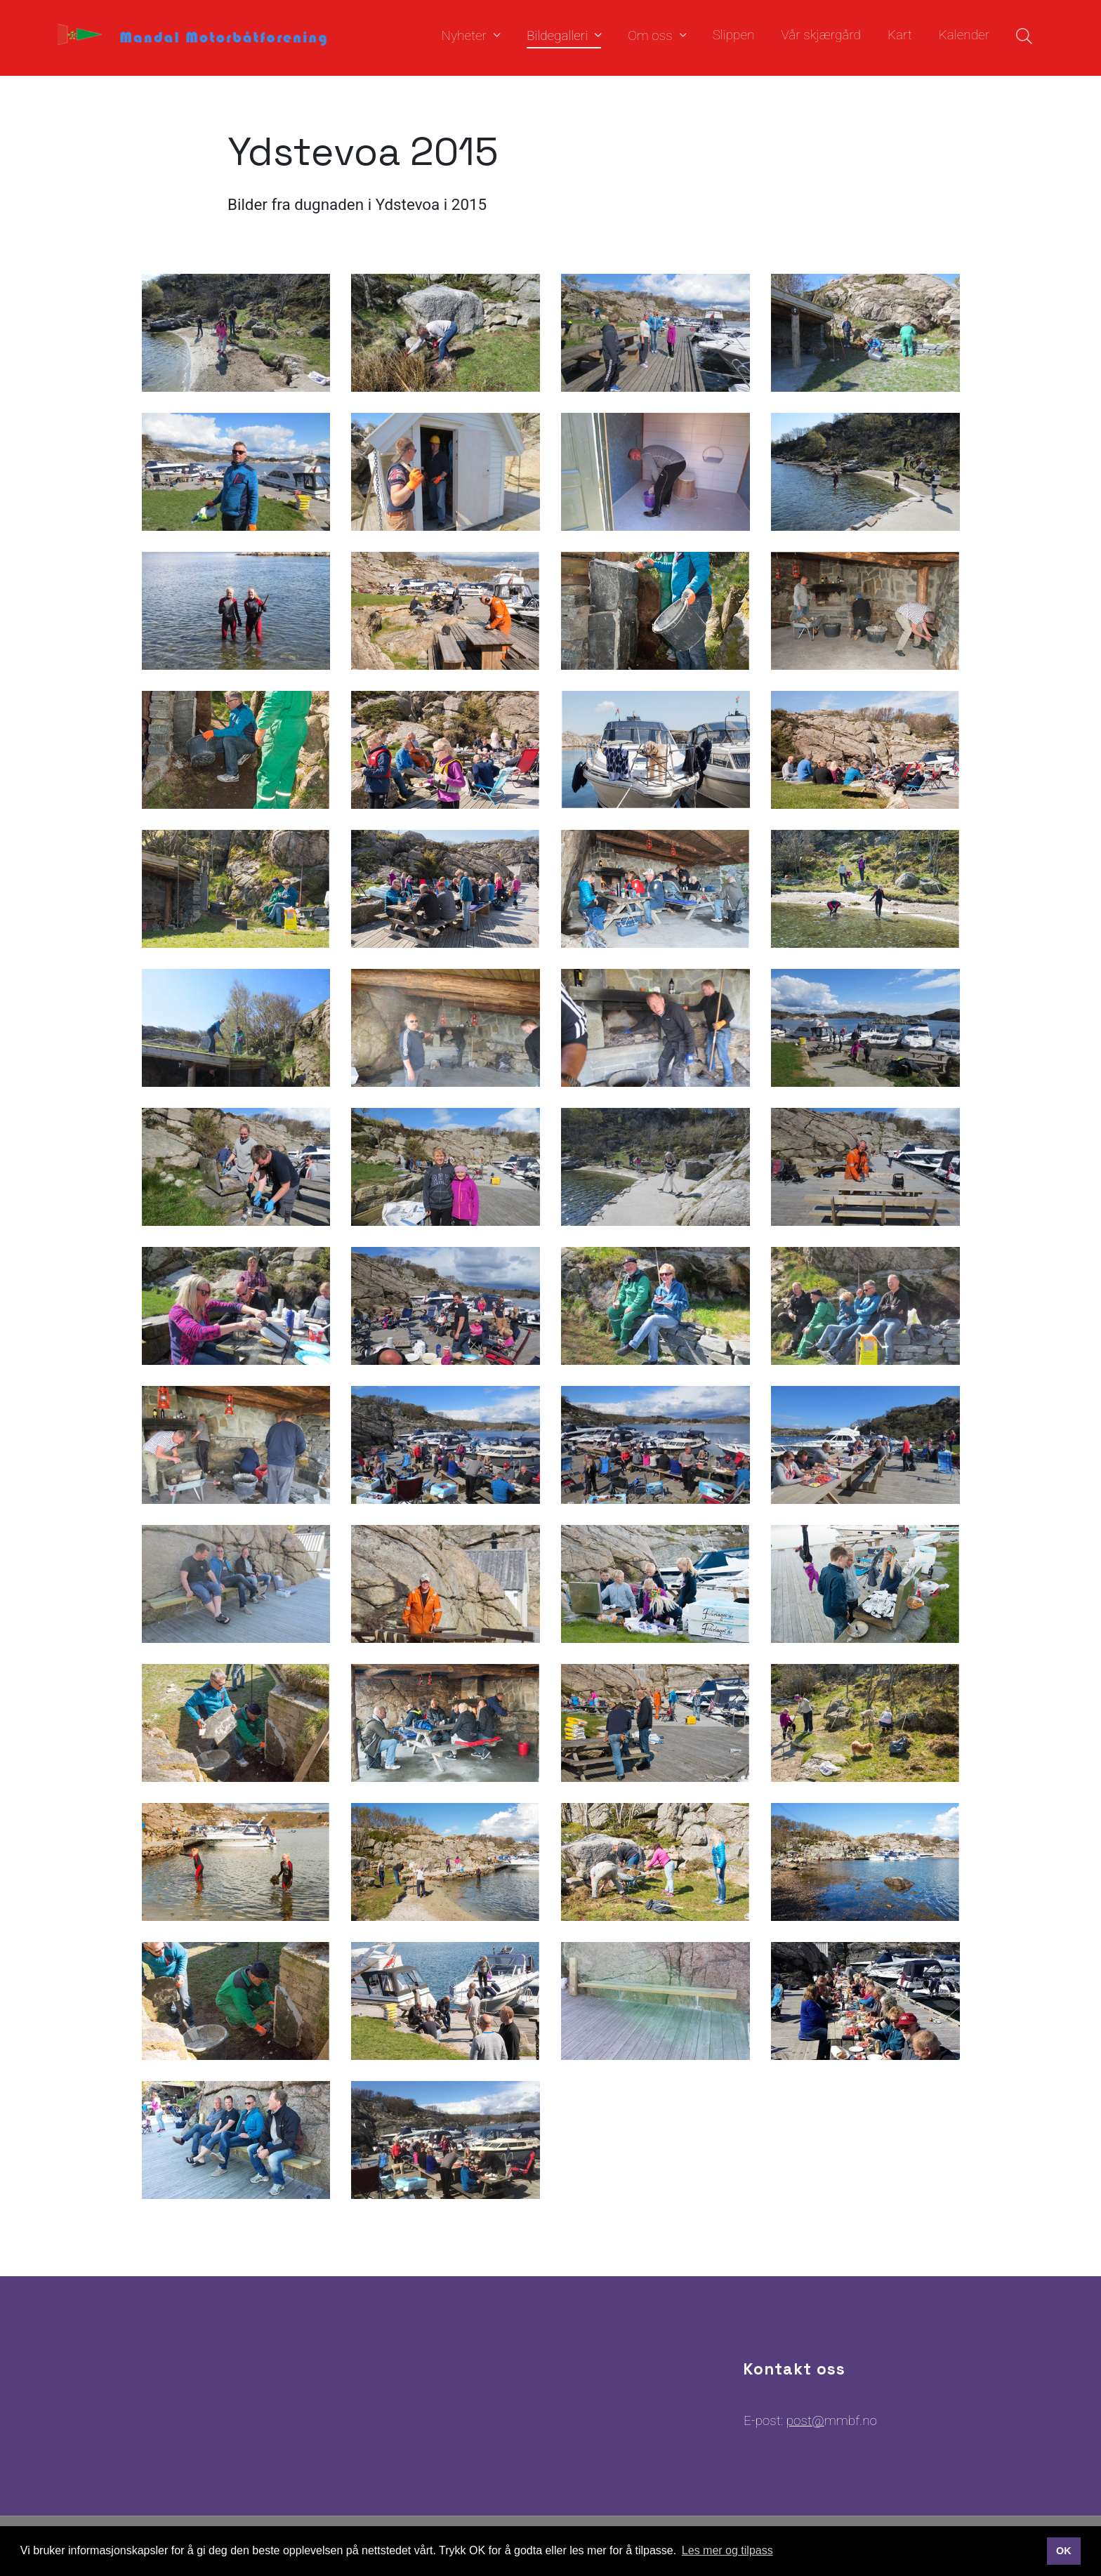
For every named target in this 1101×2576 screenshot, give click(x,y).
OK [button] (1064, 2550)
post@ (805, 2420)
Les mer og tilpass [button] (727, 2550)
